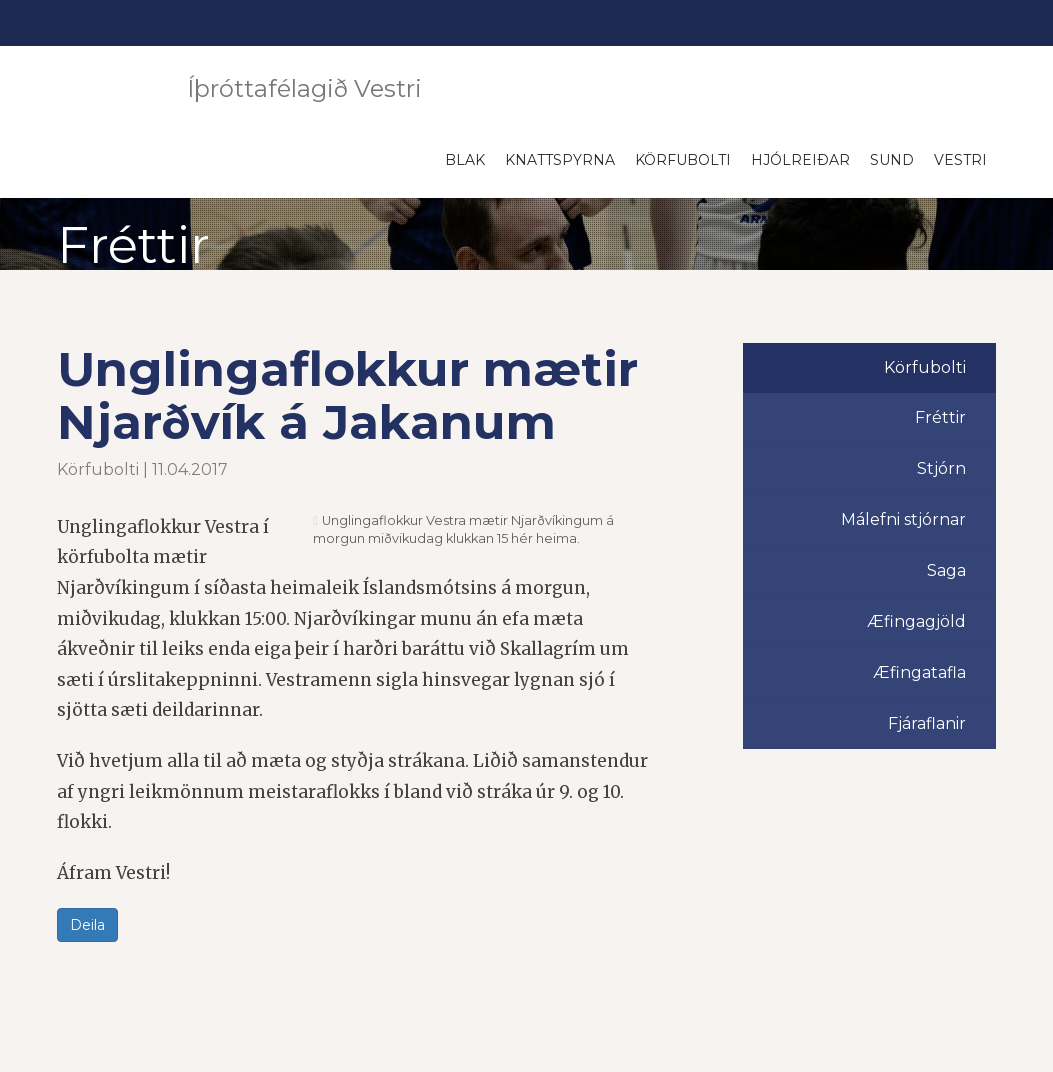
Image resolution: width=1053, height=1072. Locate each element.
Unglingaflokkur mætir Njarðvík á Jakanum (347, 395)
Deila (87, 925)
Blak (465, 160)
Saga (946, 570)
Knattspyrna (560, 160)
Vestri (960, 160)
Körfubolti (683, 160)
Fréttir (940, 417)
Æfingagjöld (916, 621)
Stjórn (941, 468)
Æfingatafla (919, 672)
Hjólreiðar (800, 160)
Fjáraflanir (927, 723)
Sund (892, 160)
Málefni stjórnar (903, 519)
